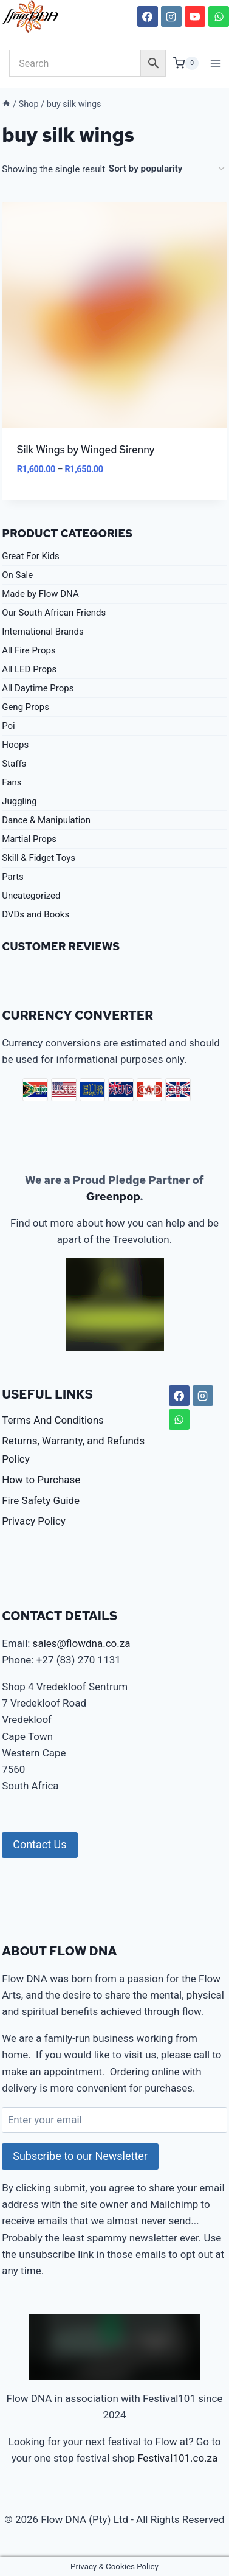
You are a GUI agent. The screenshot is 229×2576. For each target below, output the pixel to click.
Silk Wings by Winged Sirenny (86, 449)
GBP (178, 1090)
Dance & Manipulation (46, 820)
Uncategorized (31, 895)
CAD (149, 1090)
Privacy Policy (34, 1521)
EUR (92, 1090)
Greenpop (113, 1196)
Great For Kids (31, 556)
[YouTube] (195, 16)
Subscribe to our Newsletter (80, 2156)
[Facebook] (147, 16)
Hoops (15, 744)
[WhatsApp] (218, 16)
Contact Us (39, 1844)
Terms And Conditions (53, 1420)
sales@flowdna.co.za (82, 1643)
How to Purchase (41, 1480)
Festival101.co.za (177, 2458)
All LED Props (29, 669)
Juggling (19, 801)
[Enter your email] (114, 2120)
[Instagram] (171, 16)
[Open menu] (216, 63)
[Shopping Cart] (186, 63)
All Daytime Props (37, 688)
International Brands (42, 631)
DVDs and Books (35, 914)
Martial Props (29, 839)
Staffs (14, 763)
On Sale (17, 574)
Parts (13, 876)
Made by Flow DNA (40, 593)
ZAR (35, 1090)
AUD (121, 1090)
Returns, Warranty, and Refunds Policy (73, 1450)
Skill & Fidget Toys (38, 857)
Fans (11, 782)
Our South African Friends (54, 612)
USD (64, 1090)
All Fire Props (28, 650)
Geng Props (25, 706)
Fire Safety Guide (41, 1500)
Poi (8, 725)
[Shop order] (166, 169)
